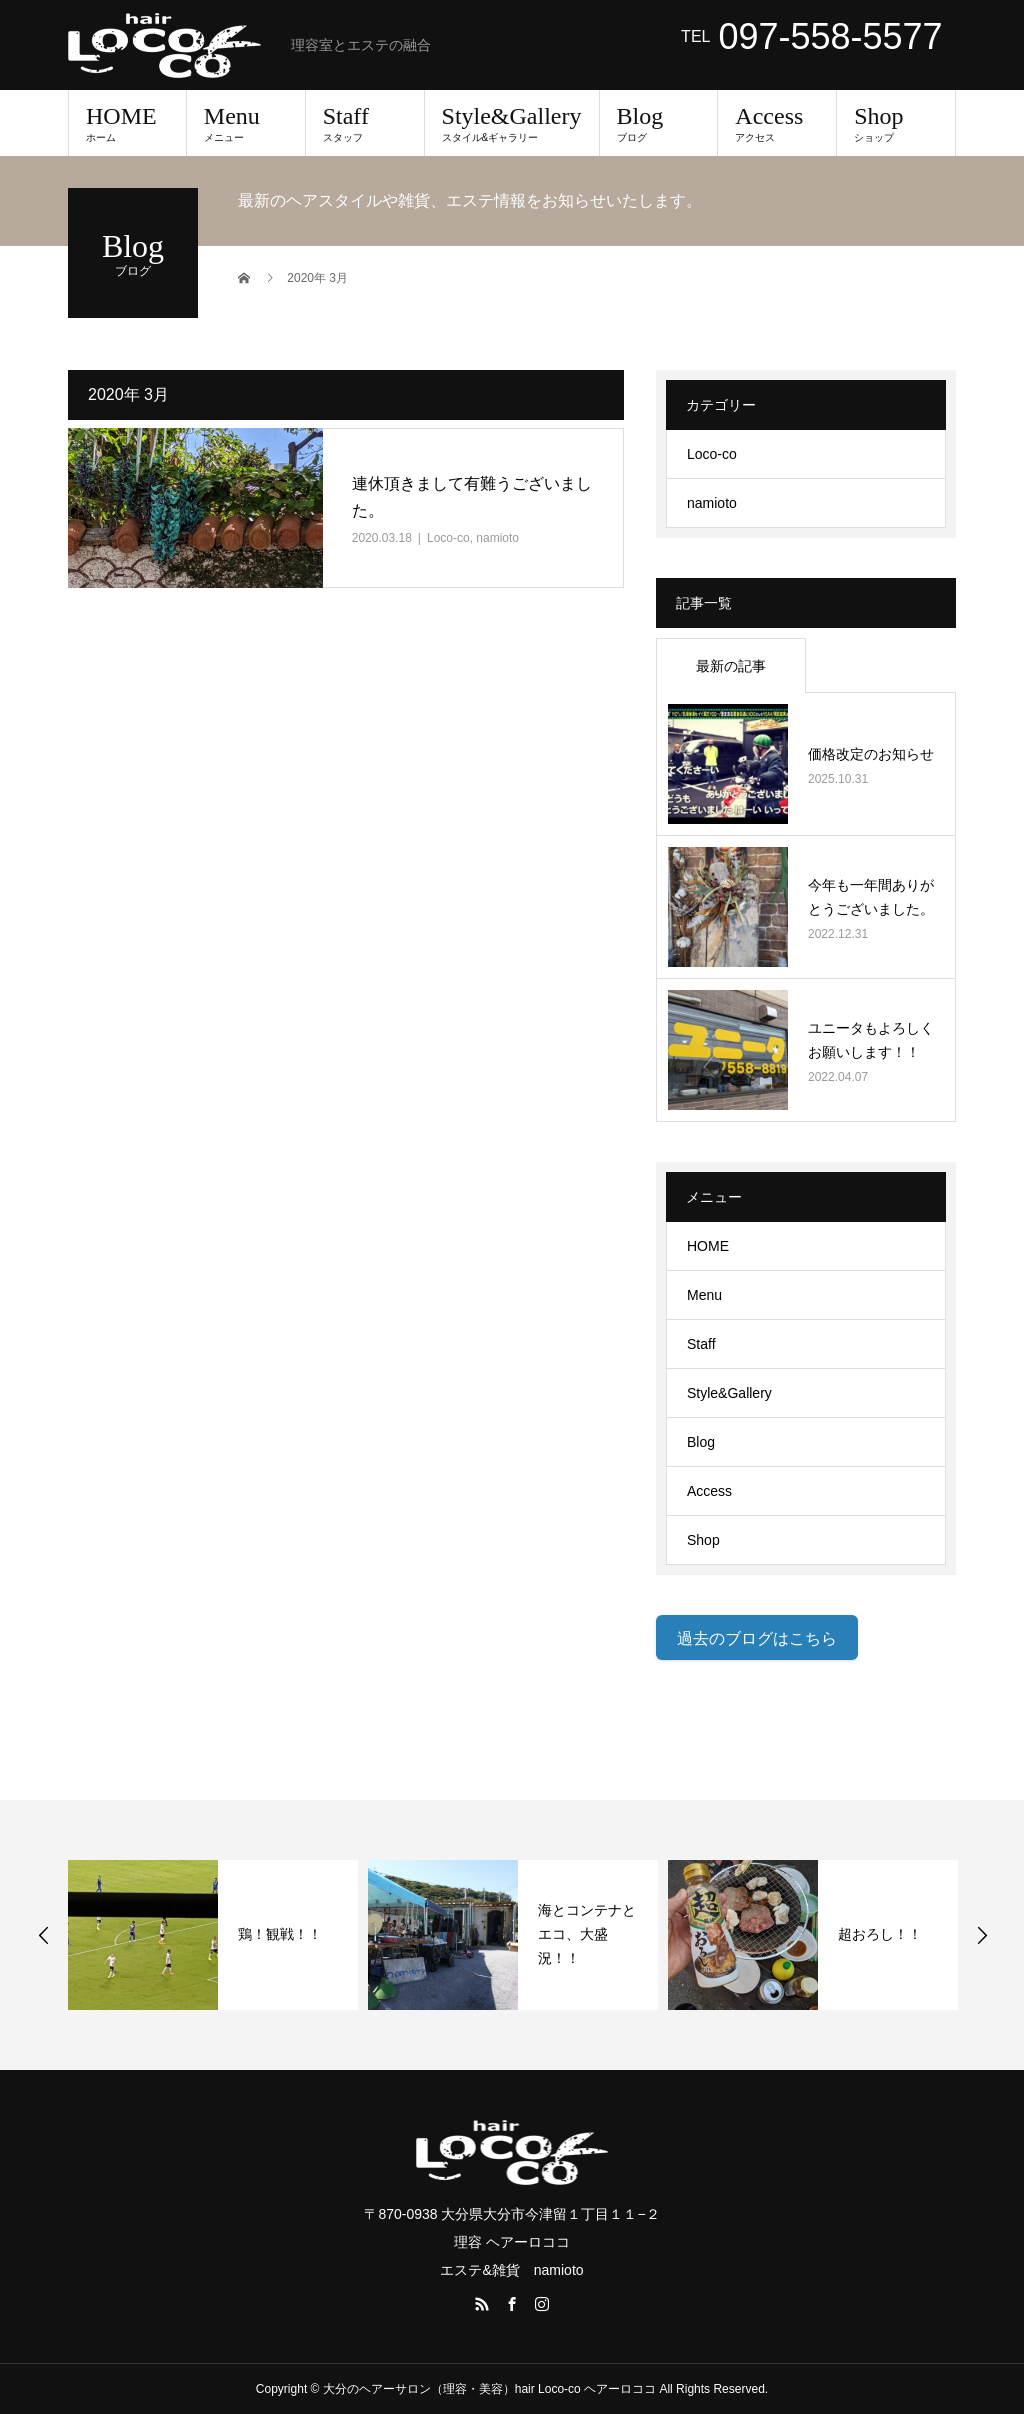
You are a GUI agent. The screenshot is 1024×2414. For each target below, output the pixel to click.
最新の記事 (731, 666)
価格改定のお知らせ (871, 754)
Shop (896, 123)
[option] (213, 1935)
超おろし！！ (880, 1934)
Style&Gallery (512, 123)
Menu (246, 123)
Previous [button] (44, 1935)
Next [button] (982, 1935)
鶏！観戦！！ (280, 1934)
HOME (127, 123)
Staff (365, 123)
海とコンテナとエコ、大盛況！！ (587, 1934)
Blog (659, 123)
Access (777, 123)
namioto (497, 538)
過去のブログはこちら (757, 1638)
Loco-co (448, 538)
